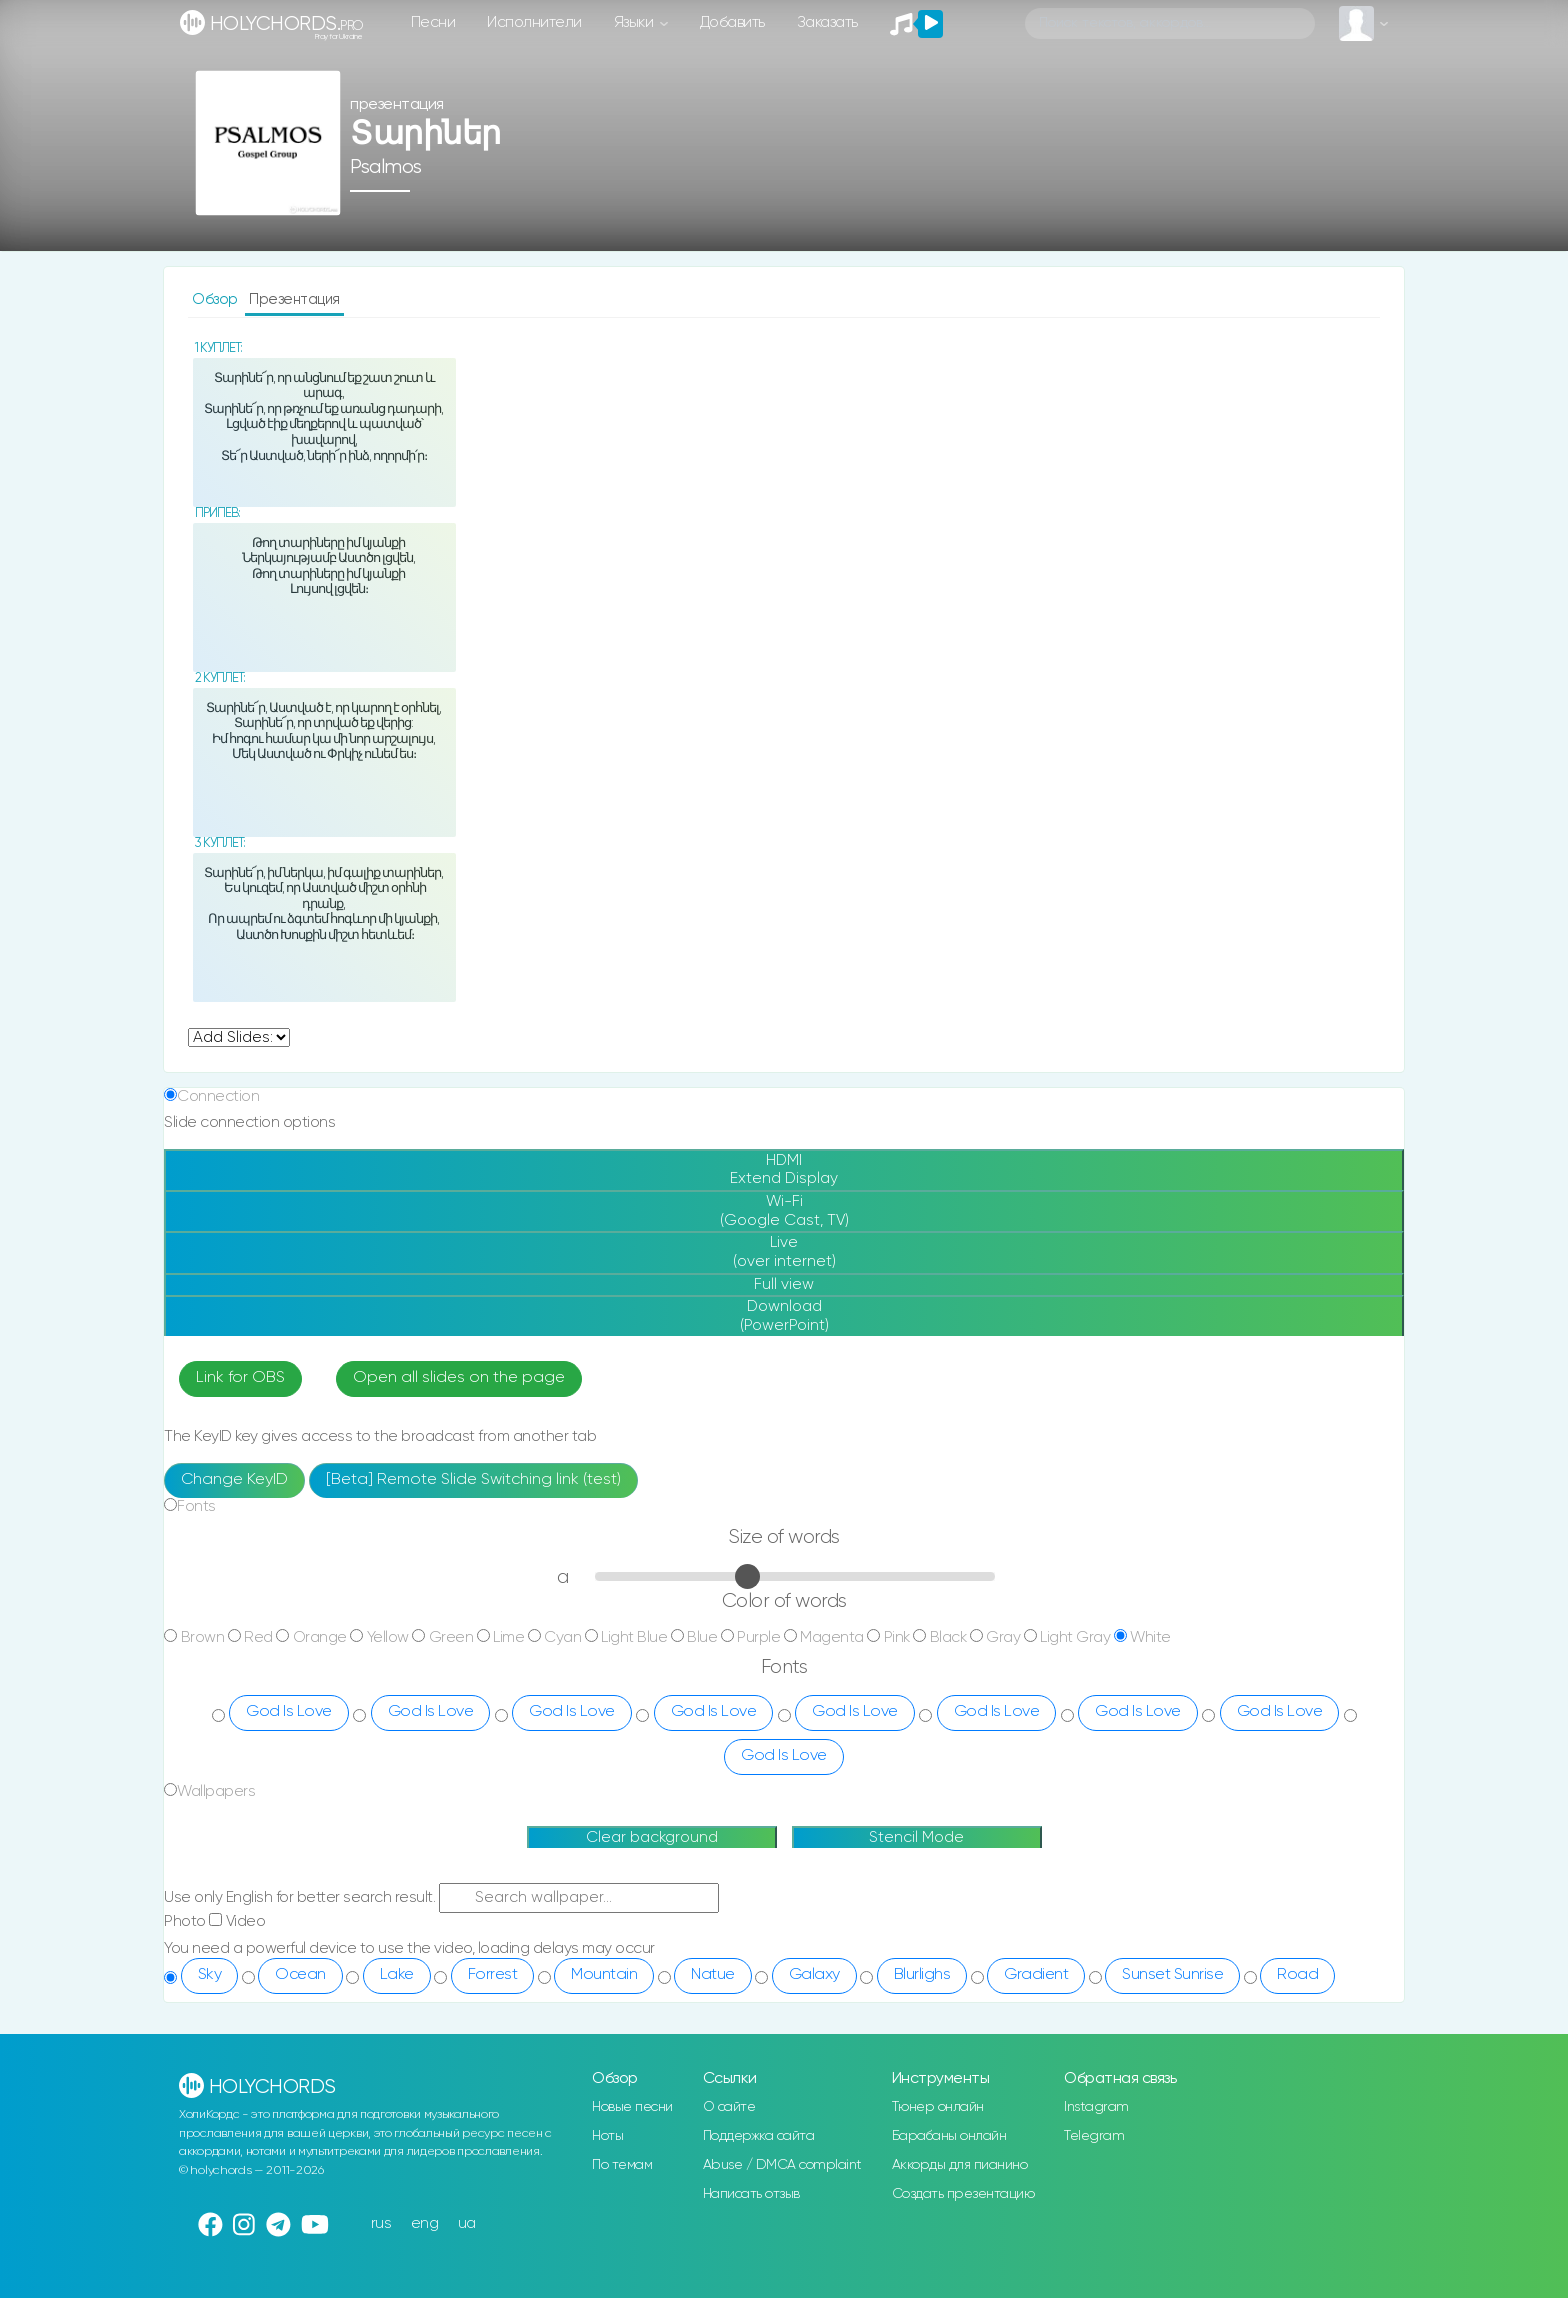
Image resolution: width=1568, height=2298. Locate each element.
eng (425, 2223)
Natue (713, 1975)
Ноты (607, 2136)
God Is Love (289, 1712)
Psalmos (386, 167)
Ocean (300, 1975)
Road (1297, 1975)
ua (467, 2223)
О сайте (729, 2107)
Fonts (196, 1506)
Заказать (827, 22)
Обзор (216, 299)
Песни (433, 22)
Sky (210, 1975)
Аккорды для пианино (960, 2165)
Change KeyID (234, 1480)
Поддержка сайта (759, 2136)
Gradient (1036, 1975)
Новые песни (632, 2107)
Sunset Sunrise (1172, 1975)
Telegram (1094, 2136)
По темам (622, 2165)
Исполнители (534, 22)
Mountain (604, 1975)
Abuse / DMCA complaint (782, 2165)
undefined (239, 1037)
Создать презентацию (963, 2194)
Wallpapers (216, 1791)
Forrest (493, 1975)
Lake (397, 1975)
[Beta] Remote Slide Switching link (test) (473, 1480)
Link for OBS (240, 1378)
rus (381, 2223)
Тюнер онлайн (938, 2107)
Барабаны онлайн (949, 2136)
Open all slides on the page (459, 1378)
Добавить (732, 22)
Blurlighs (922, 1975)
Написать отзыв (751, 2194)
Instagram (1096, 2107)
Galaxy (814, 1975)
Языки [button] (635, 22)
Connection (218, 1096)
